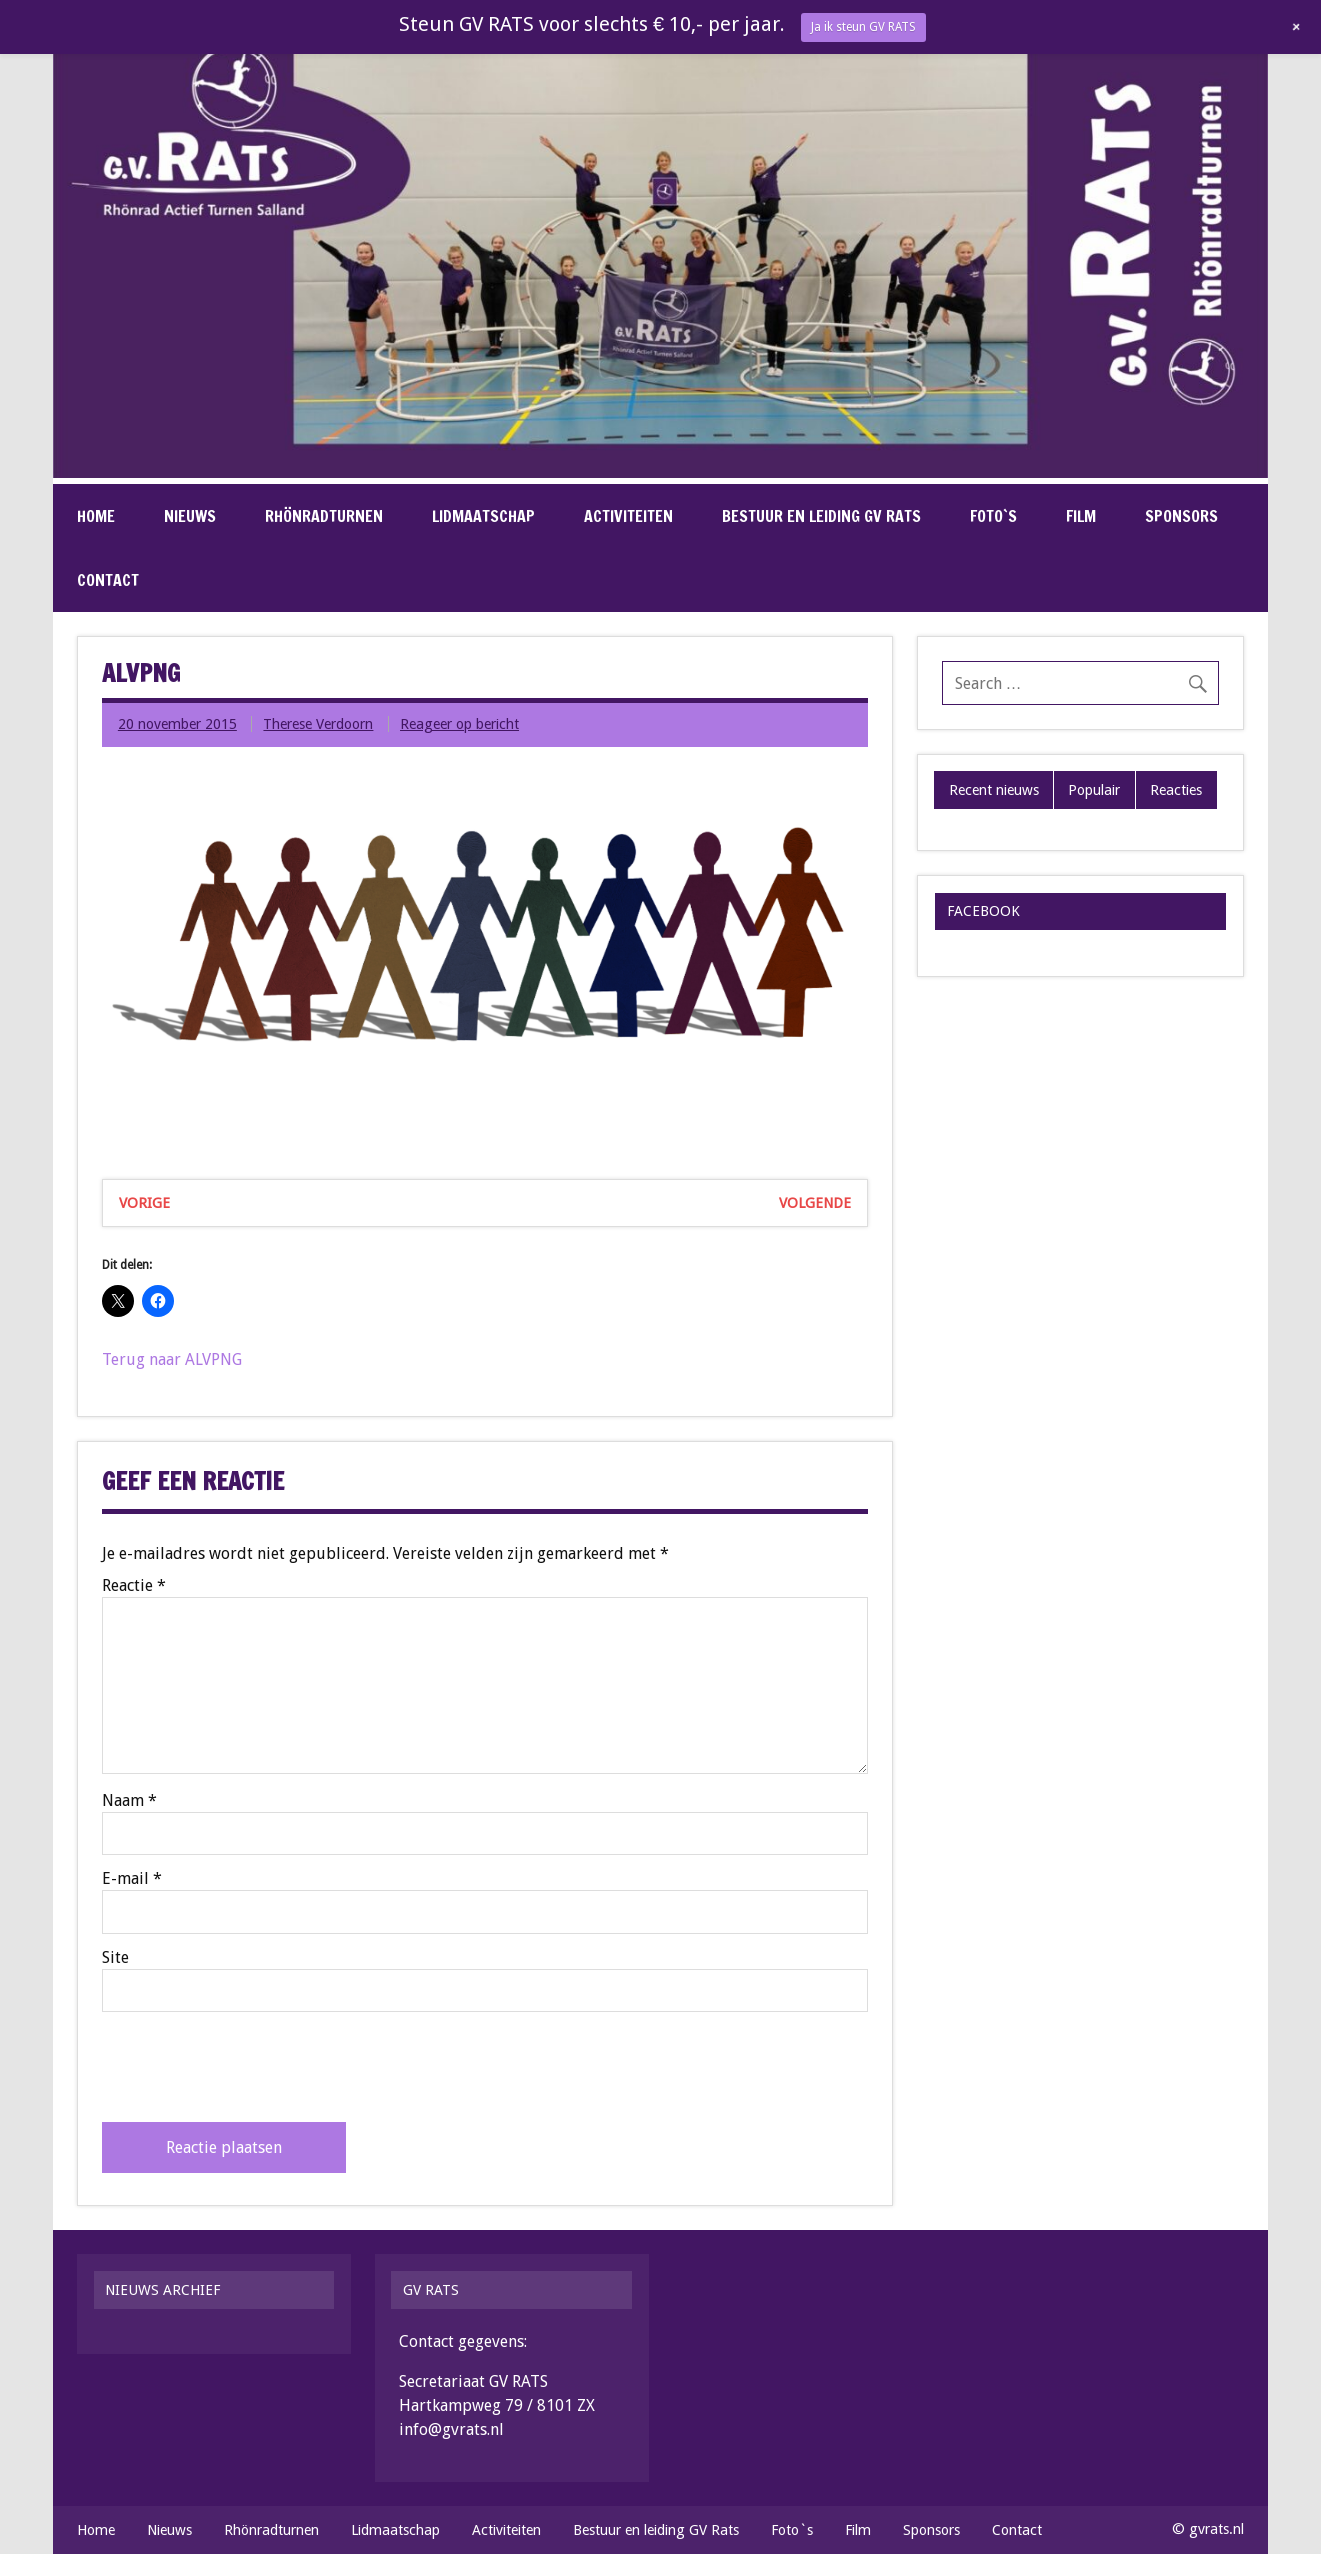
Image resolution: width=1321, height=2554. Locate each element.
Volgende (815, 1203)
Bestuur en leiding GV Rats (821, 516)
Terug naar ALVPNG (172, 1359)
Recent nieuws (994, 790)
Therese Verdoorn (318, 724)
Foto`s (993, 516)
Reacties (1176, 790)
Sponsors (1181, 516)
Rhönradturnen (324, 516)
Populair (1094, 790)
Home (96, 516)
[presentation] (254, 2067)
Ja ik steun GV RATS (863, 27)
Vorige (144, 1203)
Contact (108, 580)
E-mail (132, 1879)
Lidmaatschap (483, 516)
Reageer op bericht (459, 724)
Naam (129, 1801)
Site (115, 1958)
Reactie (134, 1586)
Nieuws (190, 516)
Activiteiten (628, 516)
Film (1081, 516)
